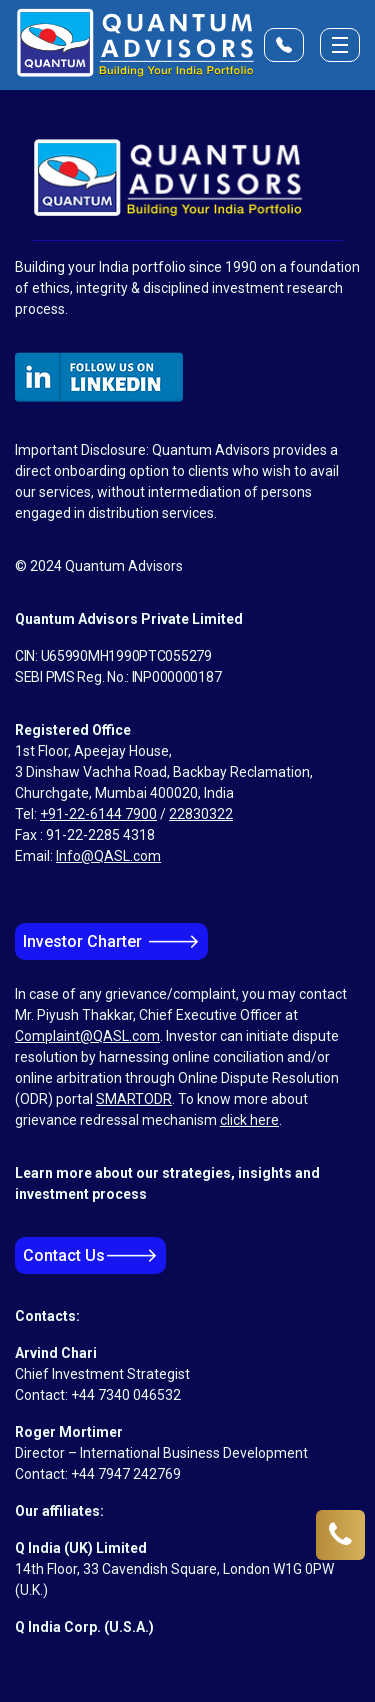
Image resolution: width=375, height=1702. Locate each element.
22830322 (201, 814)
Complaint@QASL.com (87, 1036)
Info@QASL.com (108, 856)
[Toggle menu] (340, 45)
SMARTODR (134, 1099)
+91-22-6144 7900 (98, 814)
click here (249, 1120)
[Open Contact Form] (284, 45)
